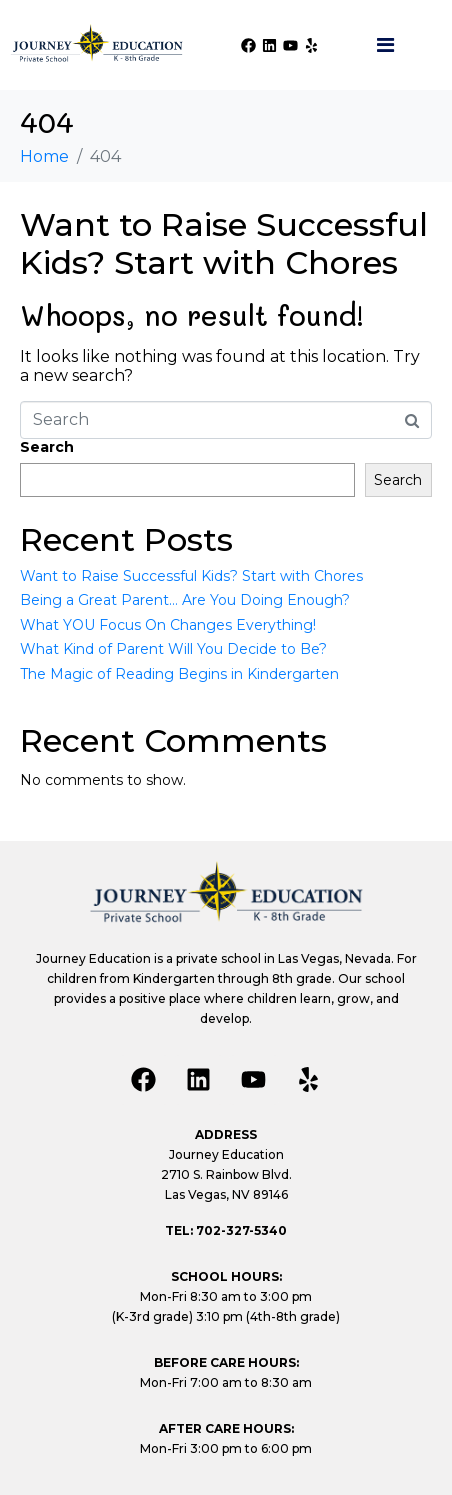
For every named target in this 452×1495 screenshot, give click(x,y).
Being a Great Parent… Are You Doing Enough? (185, 600)
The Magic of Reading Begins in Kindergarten (179, 674)
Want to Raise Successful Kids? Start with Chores (224, 243)
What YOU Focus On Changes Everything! (168, 625)
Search (47, 447)
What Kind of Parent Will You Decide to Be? (173, 649)
